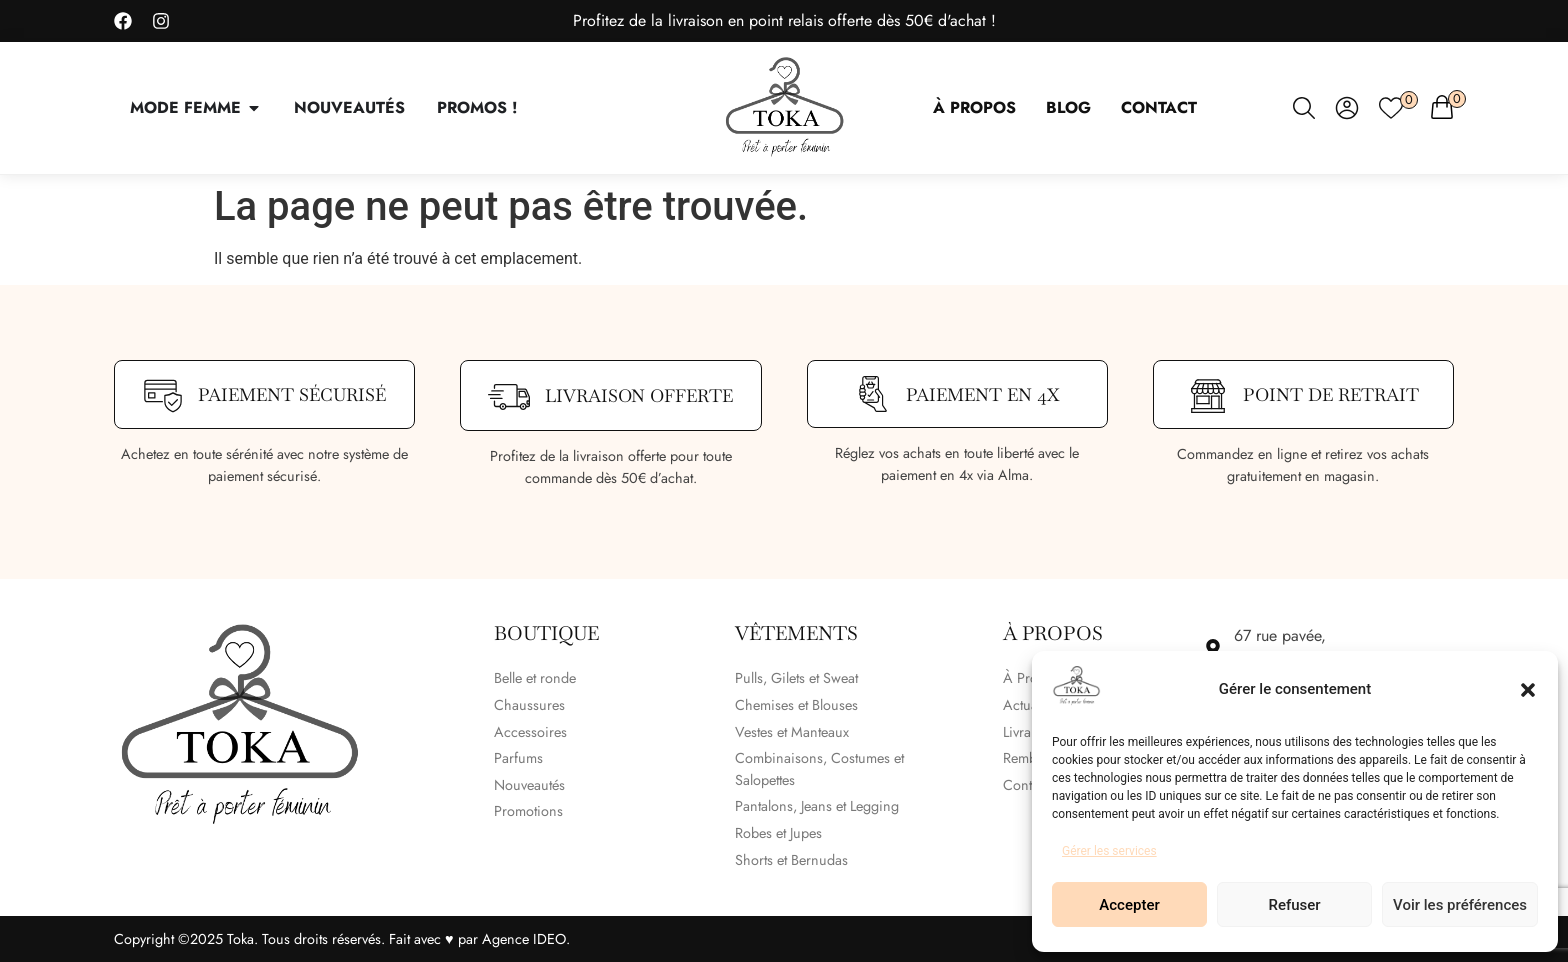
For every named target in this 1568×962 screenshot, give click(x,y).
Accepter (1129, 905)
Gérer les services (1109, 851)
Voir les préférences (1460, 905)
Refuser (1294, 905)
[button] (1528, 690)
